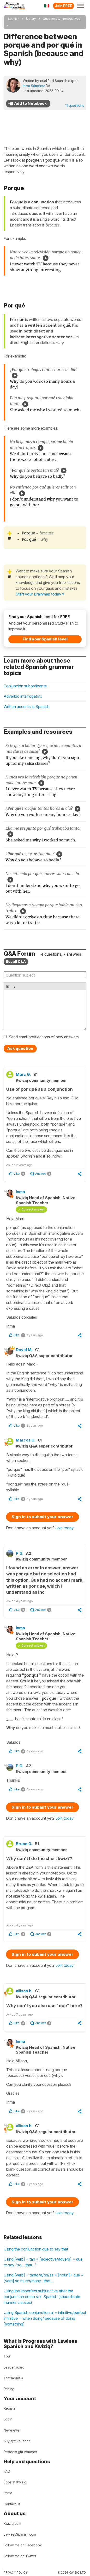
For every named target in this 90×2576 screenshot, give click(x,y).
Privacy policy (15, 2572)
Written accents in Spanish (26, 706)
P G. (20, 1553)
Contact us (12, 2504)
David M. (24, 1349)
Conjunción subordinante (25, 685)
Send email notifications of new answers (44, 1036)
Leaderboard (14, 2367)
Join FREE (63, 6)
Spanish (13, 18)
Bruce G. (24, 1843)
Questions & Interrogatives (61, 18)
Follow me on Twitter (20, 2556)
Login (8, 2419)
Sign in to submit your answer (42, 1516)
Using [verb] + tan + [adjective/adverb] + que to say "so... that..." (43, 2262)
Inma (20, 1191)
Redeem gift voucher (20, 2452)
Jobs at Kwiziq (15, 2482)
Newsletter (12, 2430)
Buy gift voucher (17, 2441)
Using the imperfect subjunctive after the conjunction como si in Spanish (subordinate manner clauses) (42, 2296)
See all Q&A (16, 961)
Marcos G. (26, 1440)
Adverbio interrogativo (23, 696)
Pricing (9, 2389)
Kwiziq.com (12, 2523)
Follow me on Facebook (23, 2545)
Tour (7, 2356)
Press (8, 2493)
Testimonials (13, 2378)
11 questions (74, 105)
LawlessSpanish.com (20, 2534)
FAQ (7, 2471)
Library (31, 18)
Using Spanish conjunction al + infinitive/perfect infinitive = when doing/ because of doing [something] (45, 2318)
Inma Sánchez (34, 86)
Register (10, 2408)
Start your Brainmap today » (40, 594)
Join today (64, 1527)
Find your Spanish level (45, 639)
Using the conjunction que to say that (36, 2249)
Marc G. (23, 1074)
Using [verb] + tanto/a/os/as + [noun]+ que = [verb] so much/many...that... (44, 2278)
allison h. (24, 1990)
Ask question (20, 1048)
